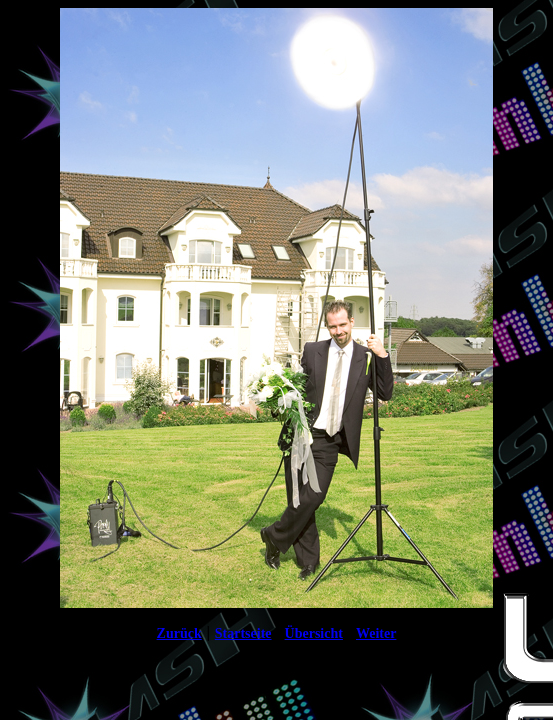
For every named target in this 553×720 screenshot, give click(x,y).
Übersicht (314, 633)
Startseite (243, 633)
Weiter (376, 633)
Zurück (179, 633)
